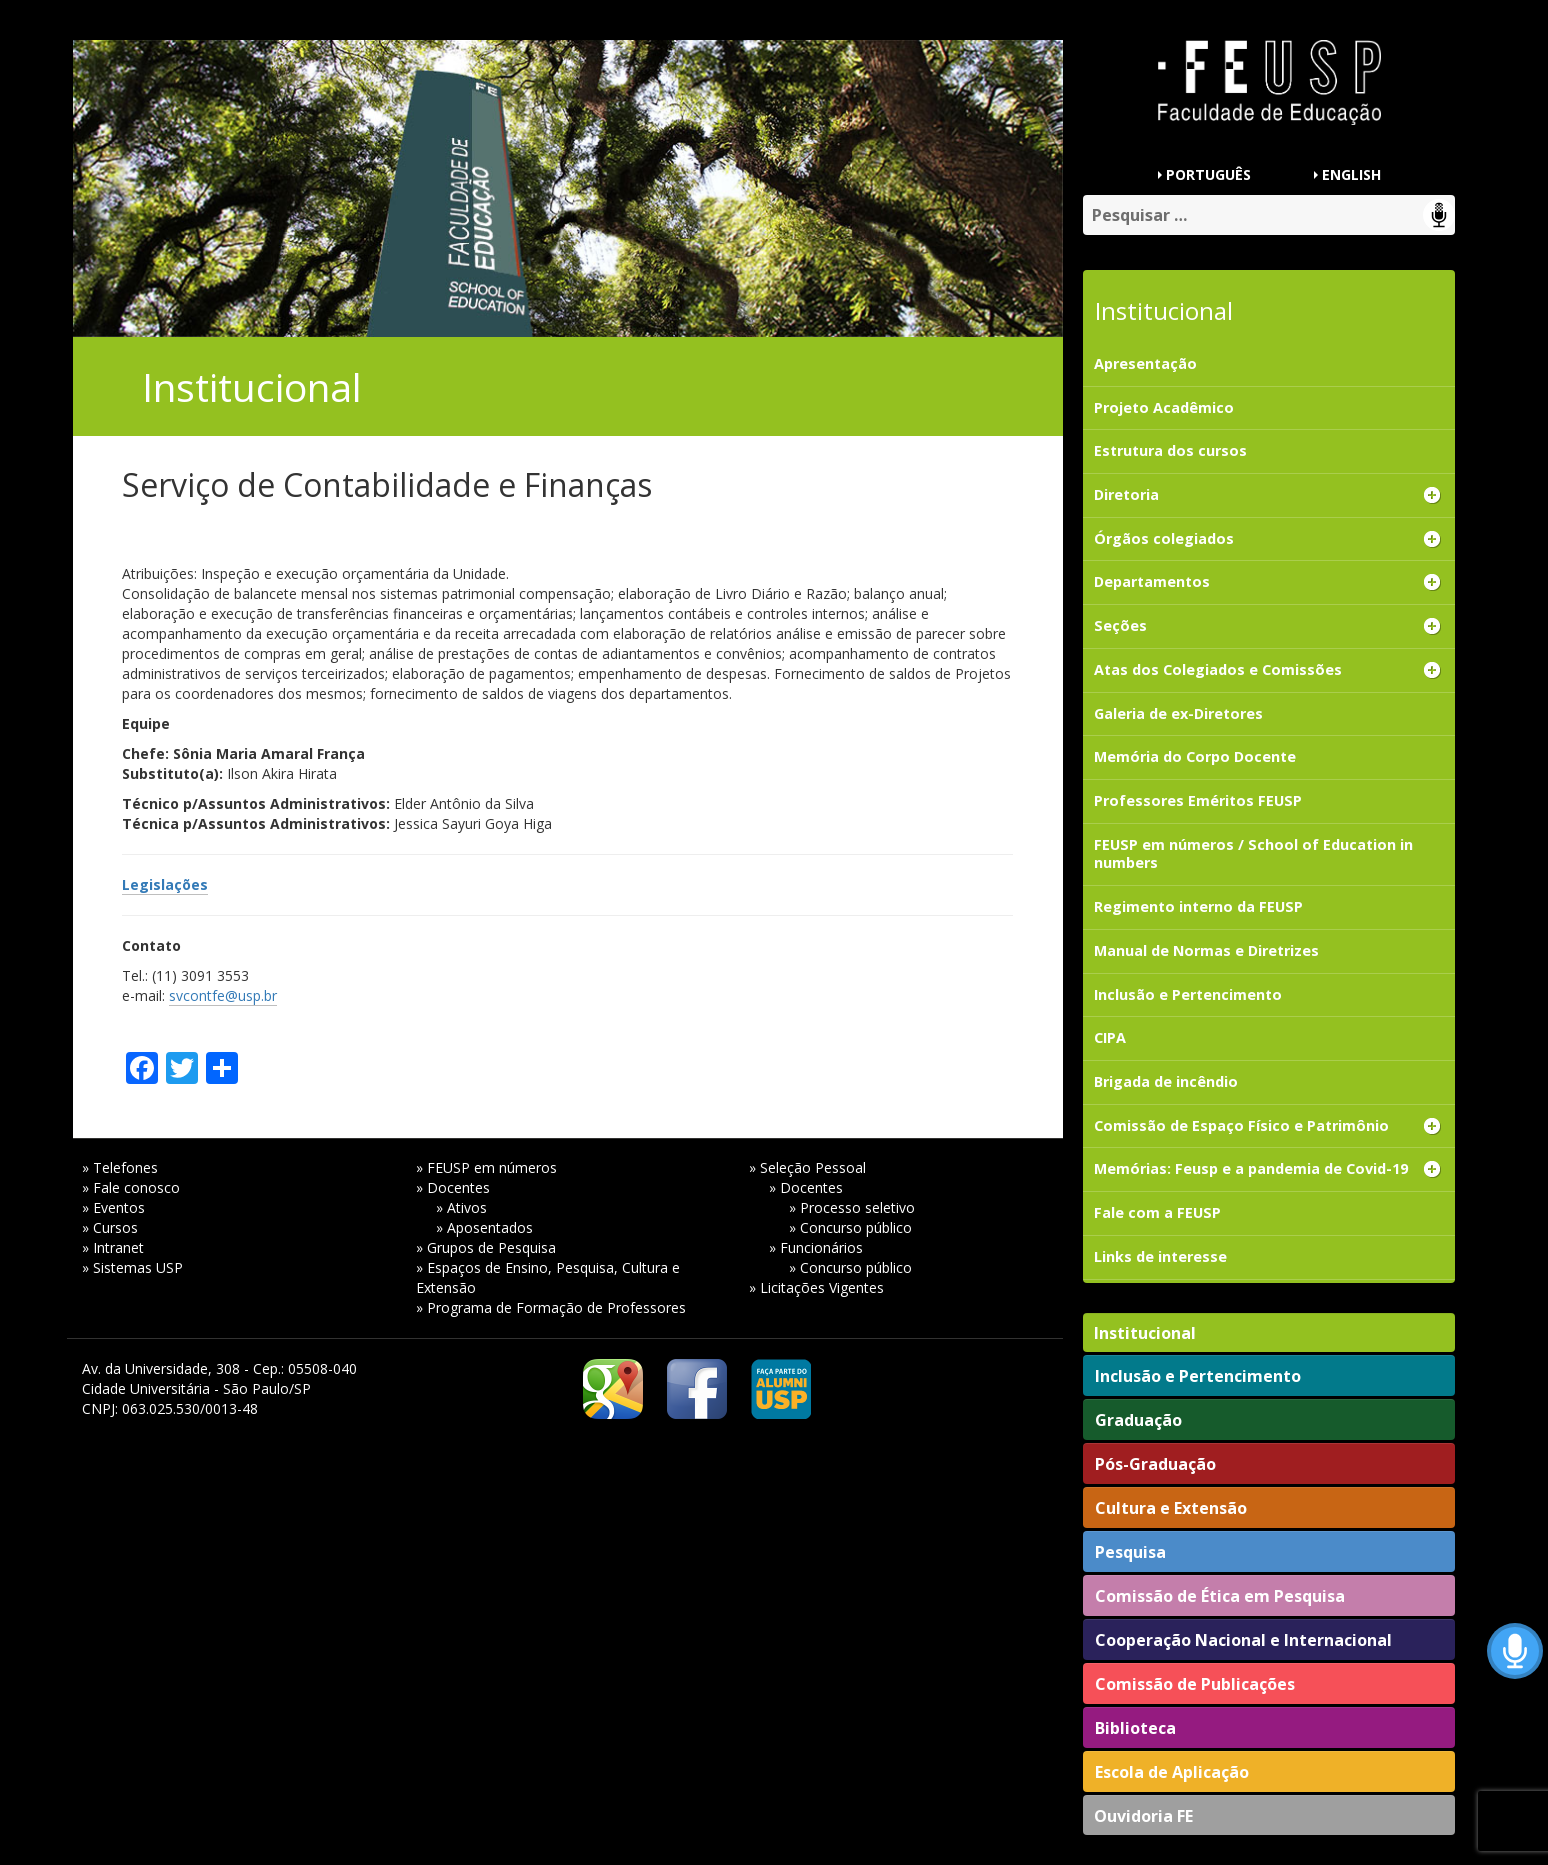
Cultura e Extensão (1171, 1508)
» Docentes (453, 1187)
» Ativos (461, 1207)
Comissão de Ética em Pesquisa (1220, 1596)
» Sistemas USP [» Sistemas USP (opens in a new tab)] (132, 1267)
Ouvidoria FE (1143, 1816)
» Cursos (110, 1227)
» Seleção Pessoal (807, 1167)
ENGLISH (1351, 174)
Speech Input (1439, 215)
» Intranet (113, 1247)
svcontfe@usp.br (223, 995)
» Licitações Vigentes (816, 1287)
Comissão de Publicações (1195, 1684)
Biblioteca (1135, 1728)
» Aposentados (484, 1227)
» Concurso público (850, 1227)
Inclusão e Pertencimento (1198, 1376)
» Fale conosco (131, 1187)
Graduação (1138, 1420)
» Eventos (113, 1207)
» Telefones (120, 1167)
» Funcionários (816, 1247)
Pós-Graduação (1155, 1464)
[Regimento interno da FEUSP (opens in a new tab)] (1268, 908)
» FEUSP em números (486, 1167)
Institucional (1145, 1333)
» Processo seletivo (852, 1207)
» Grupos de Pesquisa (486, 1247)
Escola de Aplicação (1172, 1772)
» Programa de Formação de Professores (551, 1307)
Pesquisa (1130, 1552)
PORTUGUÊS (1208, 174)
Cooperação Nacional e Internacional (1243, 1640)
